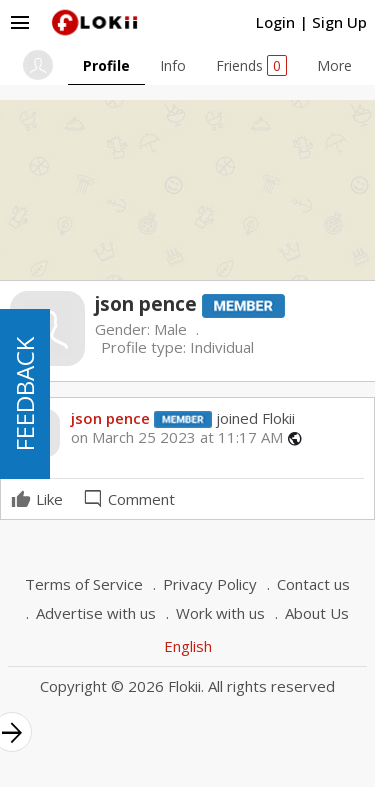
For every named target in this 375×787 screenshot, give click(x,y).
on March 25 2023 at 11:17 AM (177, 437)
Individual (222, 347)
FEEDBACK (24, 394)
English (188, 646)
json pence (110, 418)
